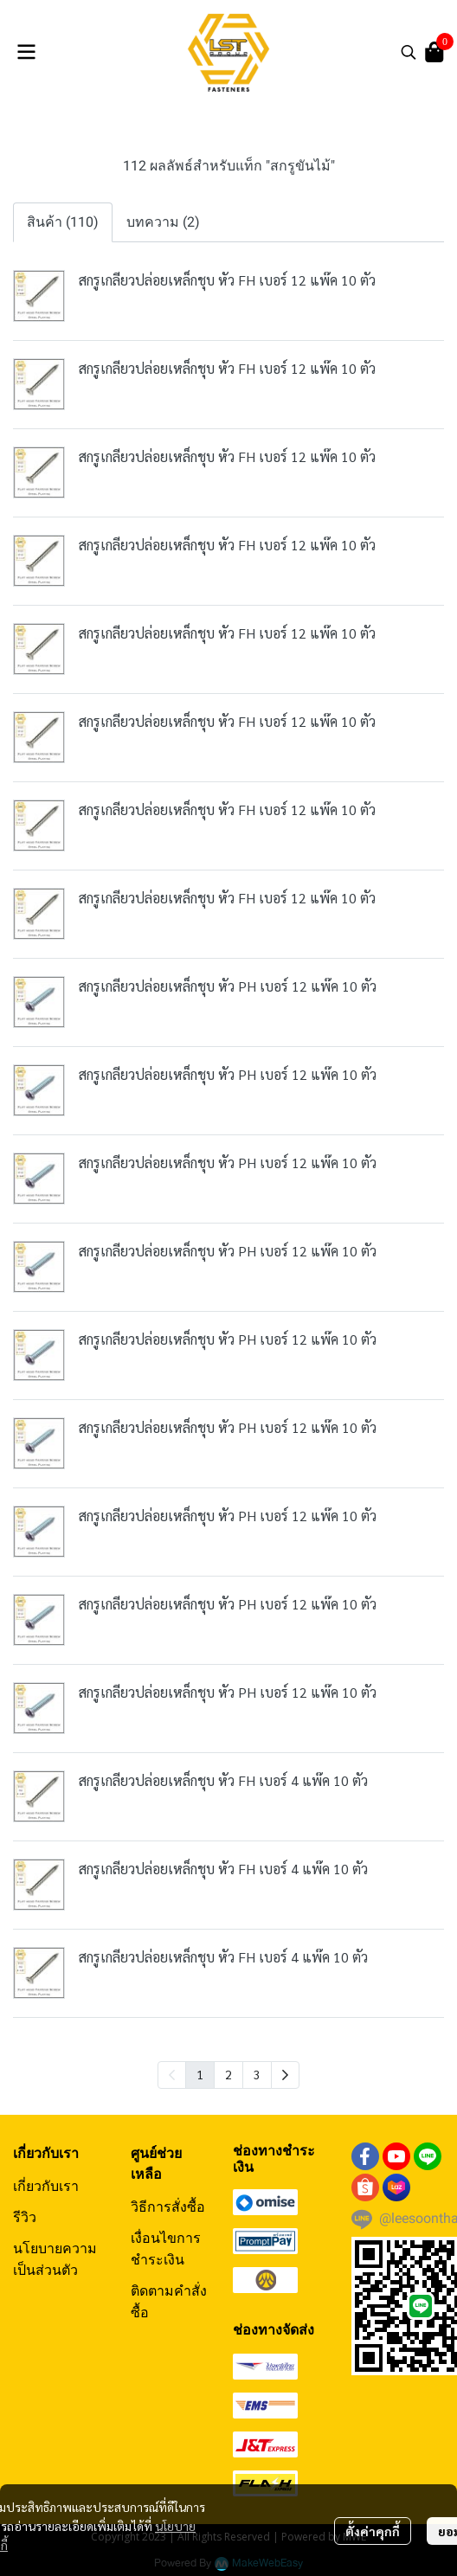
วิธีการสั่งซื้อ (168, 2206)
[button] (408, 52)
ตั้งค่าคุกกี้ (372, 2531)
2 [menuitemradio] (228, 2074)
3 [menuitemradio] (257, 2074)
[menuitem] (285, 2075)
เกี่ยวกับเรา (46, 2185)
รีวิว (24, 2216)
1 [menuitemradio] (199, 2074)
